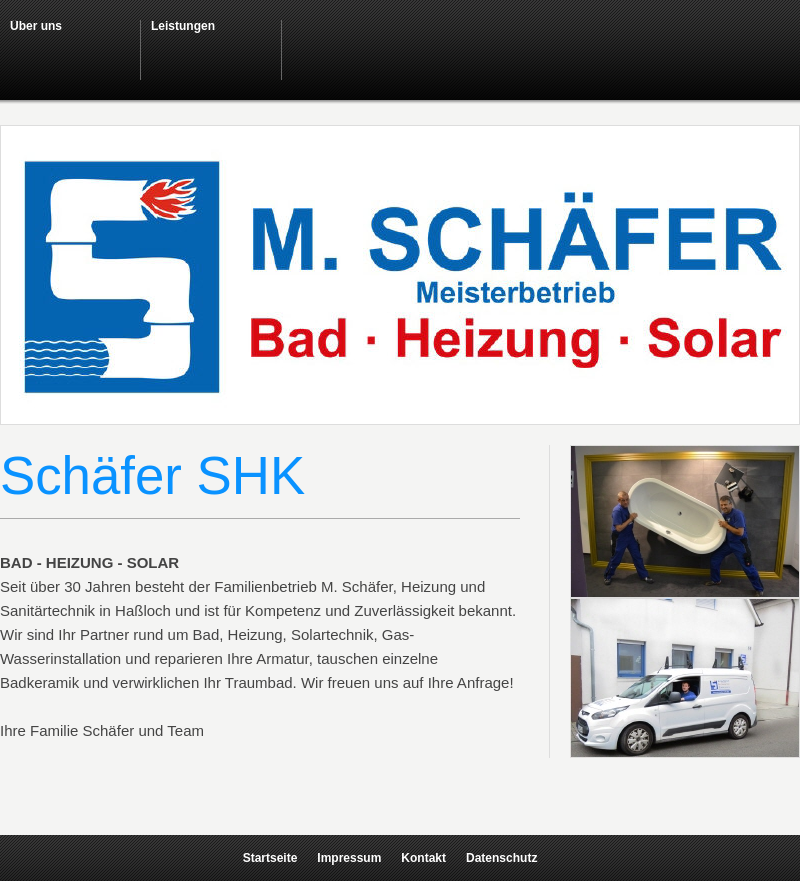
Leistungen (183, 26)
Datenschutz (501, 858)
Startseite (270, 858)
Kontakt (423, 858)
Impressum (349, 858)
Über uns (36, 26)
